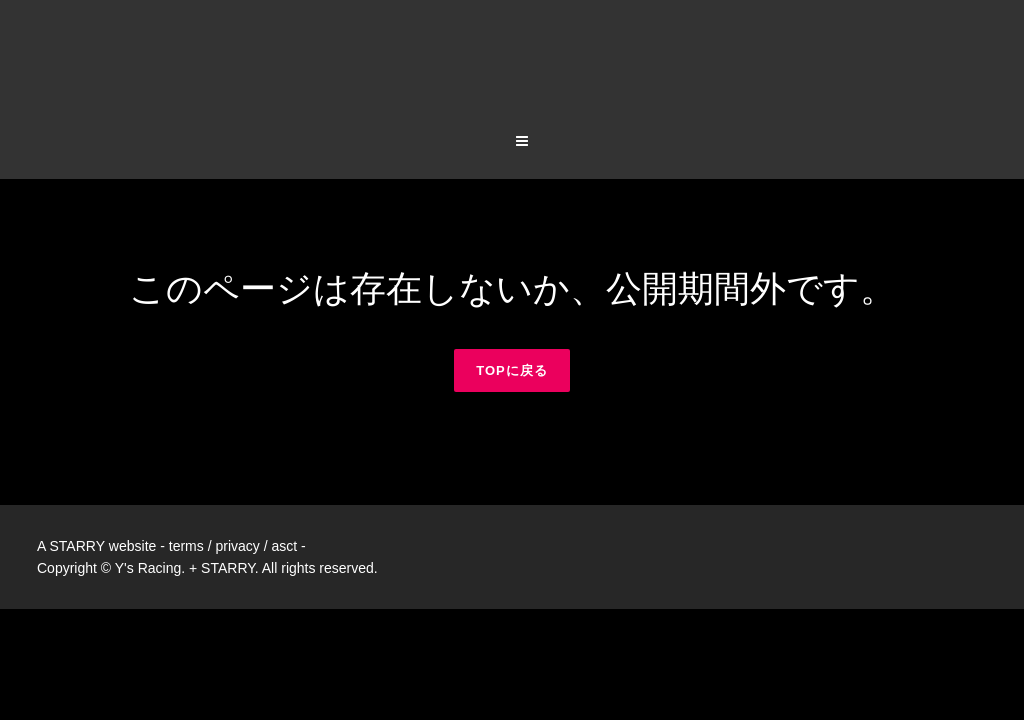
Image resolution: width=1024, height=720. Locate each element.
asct (284, 468)
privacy (237, 468)
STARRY (77, 468)
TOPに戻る (512, 292)
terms (186, 468)
